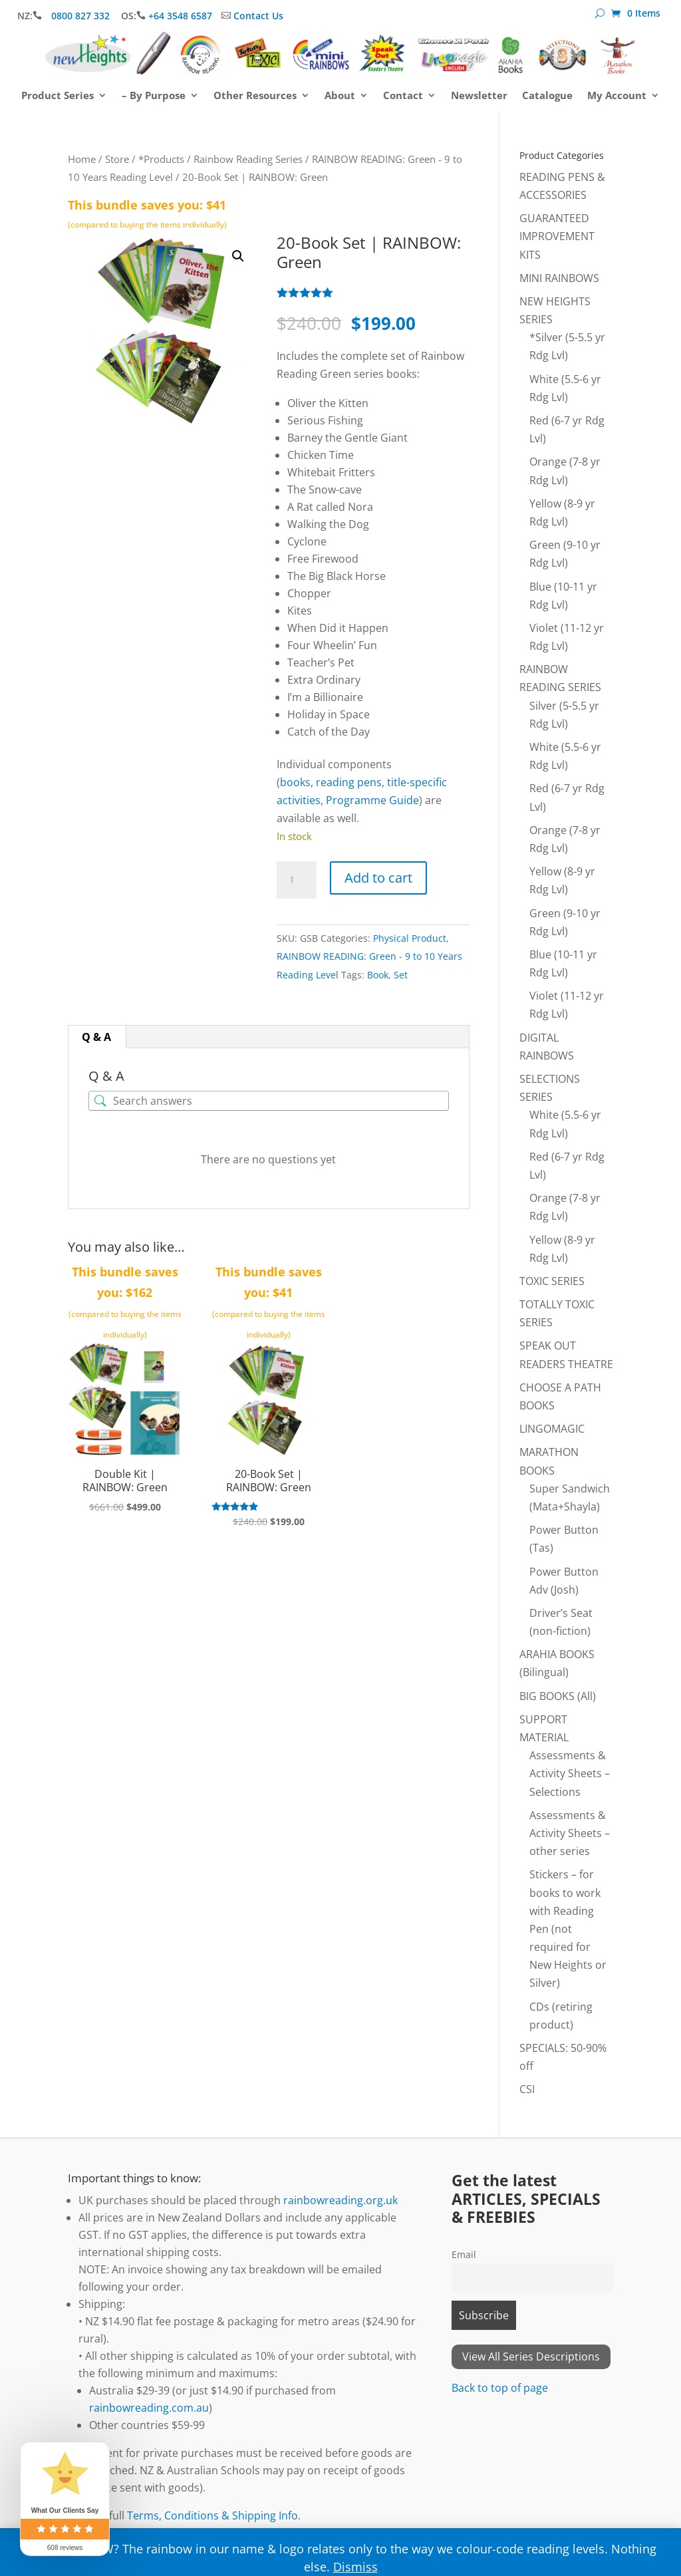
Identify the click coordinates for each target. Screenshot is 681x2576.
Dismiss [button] (355, 2567)
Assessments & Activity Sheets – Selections (569, 1773)
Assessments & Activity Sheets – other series (569, 1833)
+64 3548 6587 (180, 15)
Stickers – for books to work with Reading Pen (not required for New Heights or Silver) (568, 1928)
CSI (527, 2089)
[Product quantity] (297, 880)
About (340, 96)
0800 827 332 (81, 15)
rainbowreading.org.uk (340, 2200)
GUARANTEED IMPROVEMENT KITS (557, 236)
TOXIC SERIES (552, 1281)
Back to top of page (500, 2387)
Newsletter (479, 96)
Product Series (57, 96)
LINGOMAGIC (552, 1428)
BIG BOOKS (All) (557, 1696)
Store (117, 159)
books (295, 782)
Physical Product (409, 938)
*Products (161, 159)
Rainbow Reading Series (248, 159)
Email (464, 2254)
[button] (238, 256)
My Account (616, 96)
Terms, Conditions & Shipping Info (212, 2515)
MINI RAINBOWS (559, 278)
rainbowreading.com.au (149, 2407)
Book (377, 974)
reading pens (349, 782)
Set (401, 974)
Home (82, 159)
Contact (403, 96)
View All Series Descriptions (531, 2356)
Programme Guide (372, 800)
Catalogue (547, 96)
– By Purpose (154, 96)
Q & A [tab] (96, 1037)
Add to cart (378, 878)
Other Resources (255, 96)
